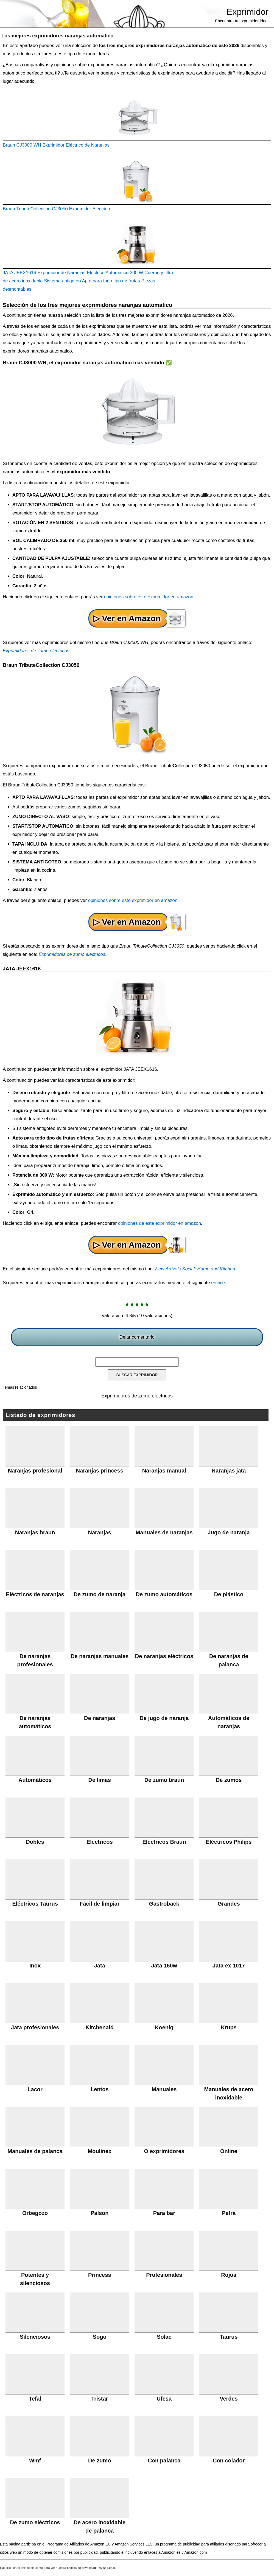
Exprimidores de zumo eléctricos (36, 650)
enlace (218, 1282)
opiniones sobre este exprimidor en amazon (148, 596)
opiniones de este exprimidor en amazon (159, 1223)
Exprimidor (248, 12)
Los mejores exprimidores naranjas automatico (57, 35)
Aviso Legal (107, 2567)
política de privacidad (81, 2567)
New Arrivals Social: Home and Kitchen (195, 1269)
